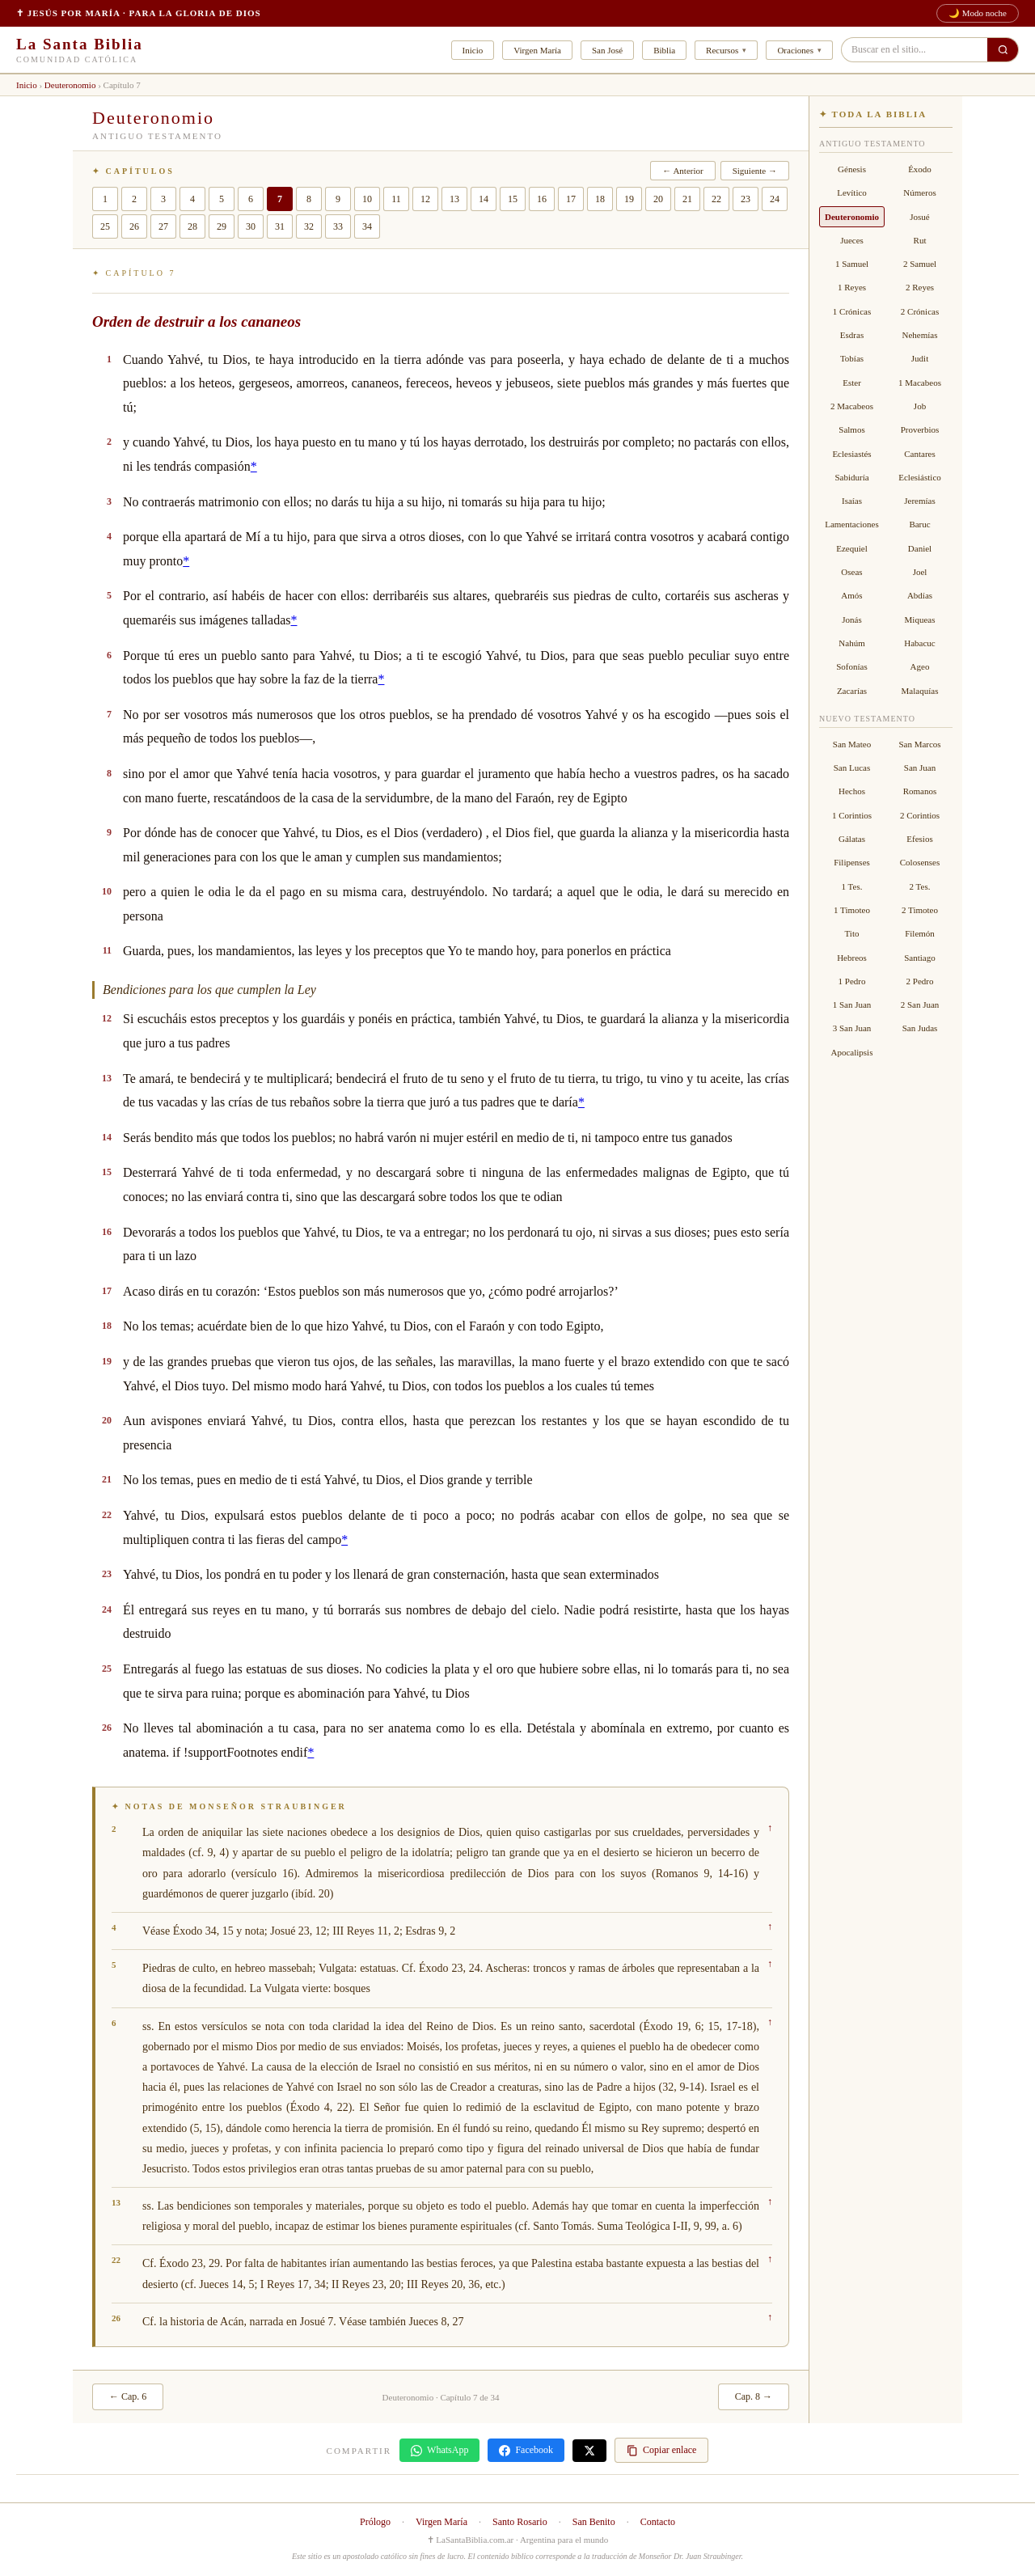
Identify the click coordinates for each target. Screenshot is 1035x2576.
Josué (919, 217)
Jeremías (919, 500)
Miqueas (920, 619)
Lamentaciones (852, 524)
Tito (852, 933)
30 (251, 226)
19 (629, 199)
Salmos (851, 429)
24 (774, 199)
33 (338, 226)
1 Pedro (852, 981)
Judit (919, 358)
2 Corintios (920, 815)
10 (367, 199)
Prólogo (375, 2521)
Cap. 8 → (753, 2396)
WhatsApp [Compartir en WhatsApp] (439, 2450)
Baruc (919, 524)
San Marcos (919, 744)
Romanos (920, 791)
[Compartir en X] (589, 2450)
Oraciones (795, 50)
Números (919, 192)
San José (607, 50)
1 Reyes (852, 287)
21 (687, 199)
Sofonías (852, 666)
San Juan (920, 767)
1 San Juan (852, 1004)
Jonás (851, 619)
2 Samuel (919, 264)
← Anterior (682, 171)
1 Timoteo (852, 910)
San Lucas (852, 767)
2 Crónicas (920, 311)
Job (920, 406)
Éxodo (920, 169)
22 (716, 199)
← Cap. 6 (127, 2396)
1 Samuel (851, 264)
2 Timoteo (920, 910)
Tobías (852, 358)
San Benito (593, 2521)
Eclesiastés (851, 454)
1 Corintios (852, 815)
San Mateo (852, 744)
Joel (920, 572)
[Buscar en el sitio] (1002, 49)
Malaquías (920, 691)
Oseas (851, 572)
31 (280, 226)
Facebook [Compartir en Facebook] (526, 2450)
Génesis (852, 169)
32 (309, 226)
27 (163, 226)
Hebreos (852, 957)
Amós (851, 595)
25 (105, 226)
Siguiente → (755, 171)
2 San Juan (920, 1004)
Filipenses (852, 862)
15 (513, 199)
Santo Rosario (519, 2521)
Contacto (657, 2521)
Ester (852, 382)
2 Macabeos (851, 406)
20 (658, 199)
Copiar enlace (661, 2450)
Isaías (852, 500)
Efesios (919, 839)
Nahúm (851, 643)
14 (483, 199)
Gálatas (852, 839)
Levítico (852, 192)
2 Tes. (920, 886)
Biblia (664, 50)
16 (542, 199)
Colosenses (920, 862)
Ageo (920, 666)
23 (745, 199)
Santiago (920, 957)
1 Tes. (852, 886)
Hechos (852, 791)
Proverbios (920, 429)
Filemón (920, 933)
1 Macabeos (919, 382)
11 (396, 199)
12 (425, 199)
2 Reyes (920, 287)
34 (367, 226)
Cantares (919, 454)
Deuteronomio (70, 85)
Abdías (919, 595)
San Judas (920, 1028)
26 (134, 226)
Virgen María (537, 50)
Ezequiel (851, 548)
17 (571, 199)
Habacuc (919, 643)
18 (600, 199)
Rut (920, 240)
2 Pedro (920, 981)
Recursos (722, 50)
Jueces (852, 240)
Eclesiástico (919, 477)
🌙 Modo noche (977, 13)
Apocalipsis (852, 1052)
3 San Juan (852, 1028)
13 (454, 199)
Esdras (852, 335)
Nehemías (920, 335)
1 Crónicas (852, 311)
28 (192, 226)
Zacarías (852, 691)
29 (221, 226)
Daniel (920, 548)
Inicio (473, 50)
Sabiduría (851, 477)
